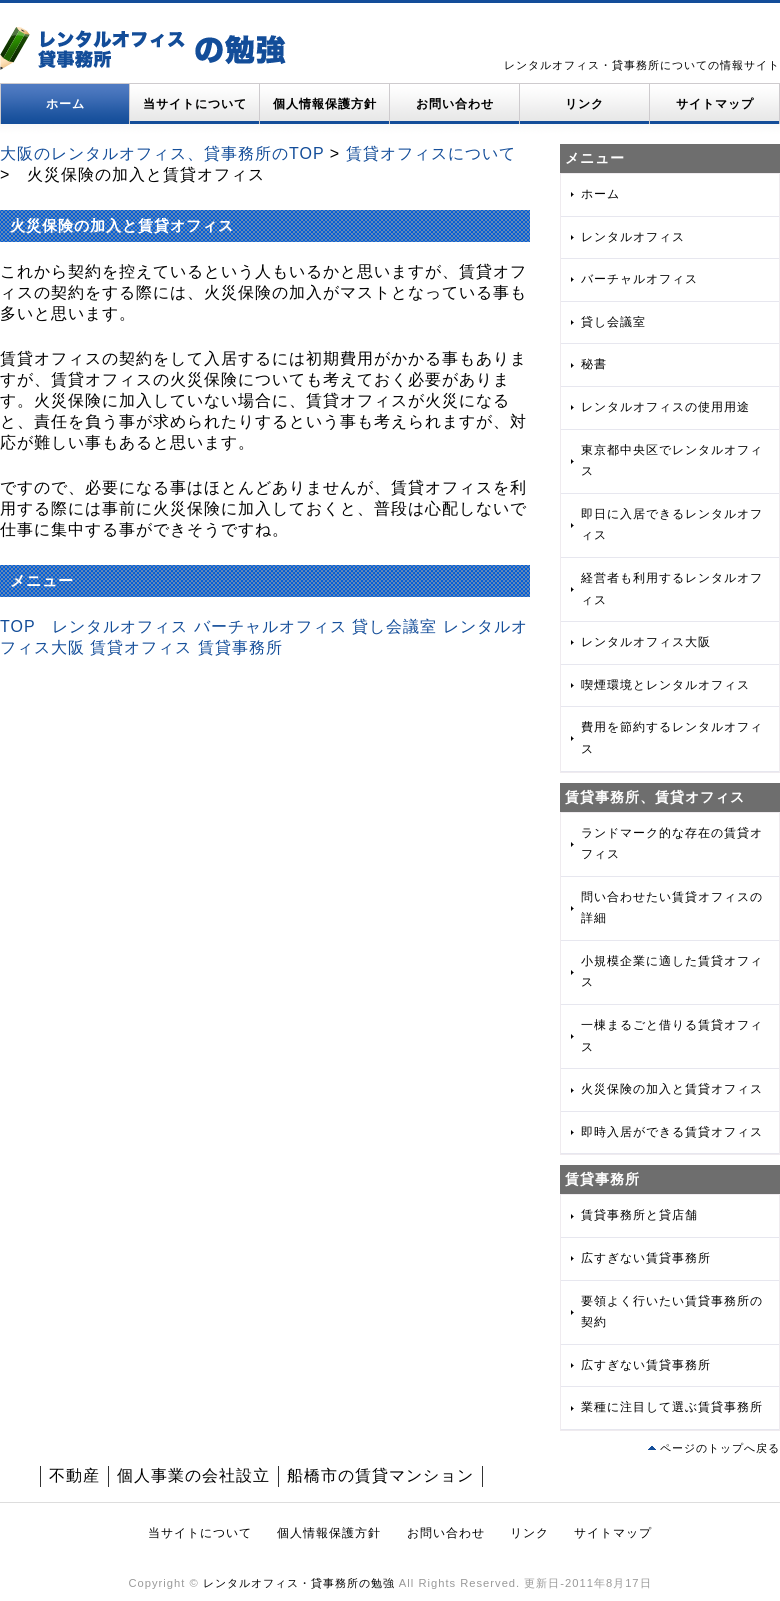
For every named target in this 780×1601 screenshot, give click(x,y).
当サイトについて (195, 104)
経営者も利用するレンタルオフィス (672, 589)
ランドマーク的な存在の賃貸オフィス (672, 844)
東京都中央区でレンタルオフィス (672, 461)
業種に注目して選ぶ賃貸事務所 (672, 1407)
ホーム (65, 104)
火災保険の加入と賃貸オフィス (672, 1089)
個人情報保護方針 (325, 104)
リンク (584, 104)
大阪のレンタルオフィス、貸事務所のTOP (162, 153)
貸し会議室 (394, 626)
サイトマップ (715, 104)
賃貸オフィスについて (431, 153)
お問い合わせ (455, 104)
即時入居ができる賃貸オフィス (672, 1132)
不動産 (74, 1475)
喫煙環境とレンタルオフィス (665, 685)
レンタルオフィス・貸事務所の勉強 (299, 1583)
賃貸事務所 (240, 647)
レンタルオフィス (120, 626)
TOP (17, 626)
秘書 (594, 364)
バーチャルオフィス (270, 626)
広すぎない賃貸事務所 (646, 1258)
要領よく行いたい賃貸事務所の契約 (672, 1312)
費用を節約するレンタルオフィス (672, 738)
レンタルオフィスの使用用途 (665, 407)
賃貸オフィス (141, 647)
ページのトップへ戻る (720, 1448)
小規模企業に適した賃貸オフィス (672, 972)
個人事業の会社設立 (193, 1475)
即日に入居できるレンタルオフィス (672, 525)
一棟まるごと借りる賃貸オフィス (672, 1036)
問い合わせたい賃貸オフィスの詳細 (672, 908)
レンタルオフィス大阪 (646, 642)
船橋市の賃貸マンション (380, 1475)
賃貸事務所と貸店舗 (639, 1215)
